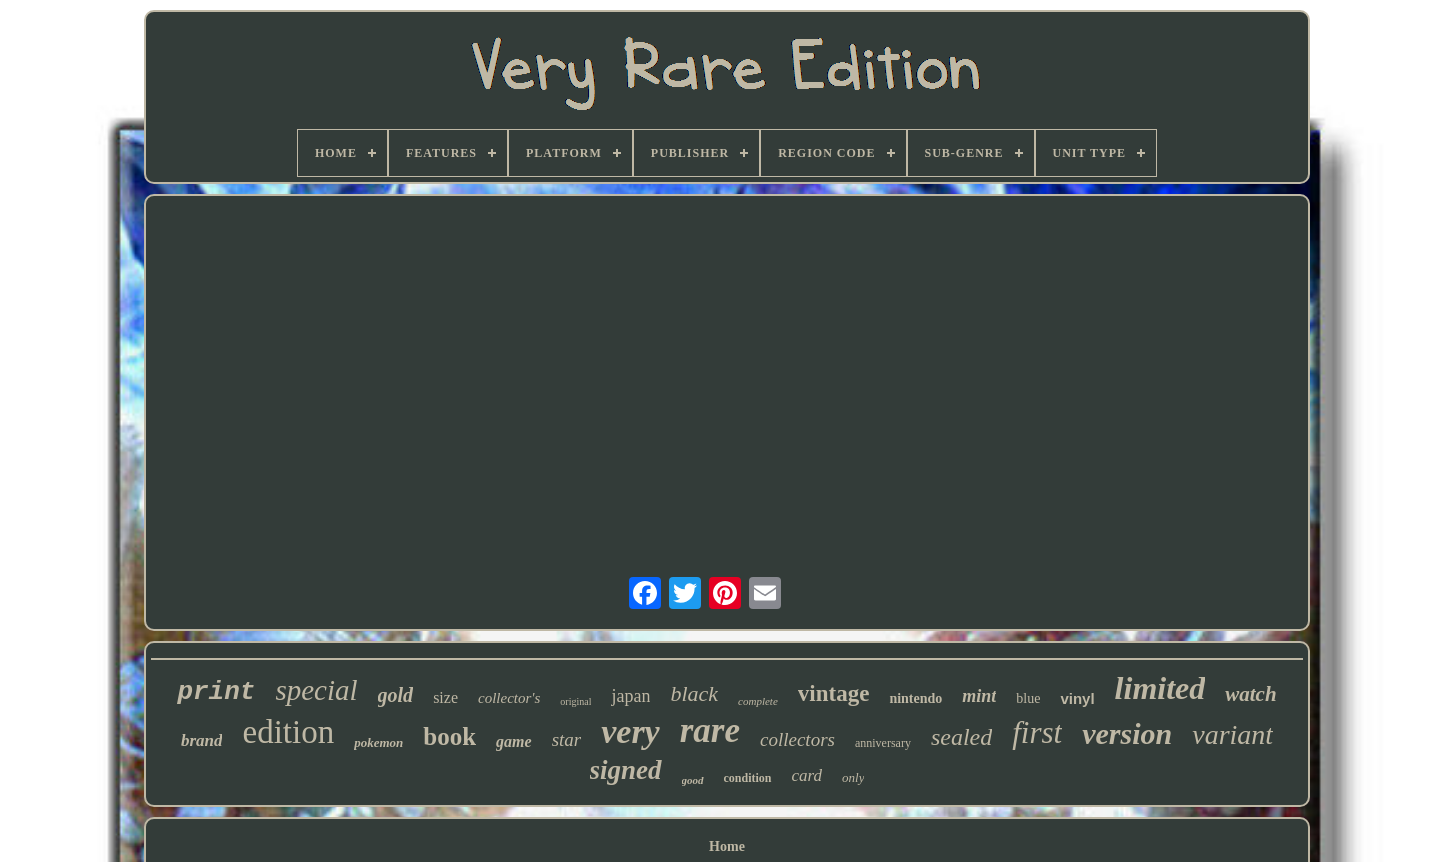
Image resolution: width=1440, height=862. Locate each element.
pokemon (378, 742)
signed (626, 770)
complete (758, 701)
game (514, 741)
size (445, 697)
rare (710, 730)
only (853, 777)
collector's (509, 698)
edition (288, 732)
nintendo (915, 698)
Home (727, 846)
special (316, 690)
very (630, 731)
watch (1250, 694)
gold (396, 695)
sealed (961, 737)
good (693, 780)
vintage (834, 693)
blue (1028, 698)
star (567, 739)
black (694, 693)
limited (1160, 688)
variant (1232, 734)
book (449, 736)
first (1037, 732)
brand (202, 740)
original (575, 701)
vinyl (1077, 698)
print (216, 692)
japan (630, 696)
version (1127, 733)
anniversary (883, 743)
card (807, 775)
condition (748, 778)
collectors (797, 739)
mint (979, 696)
